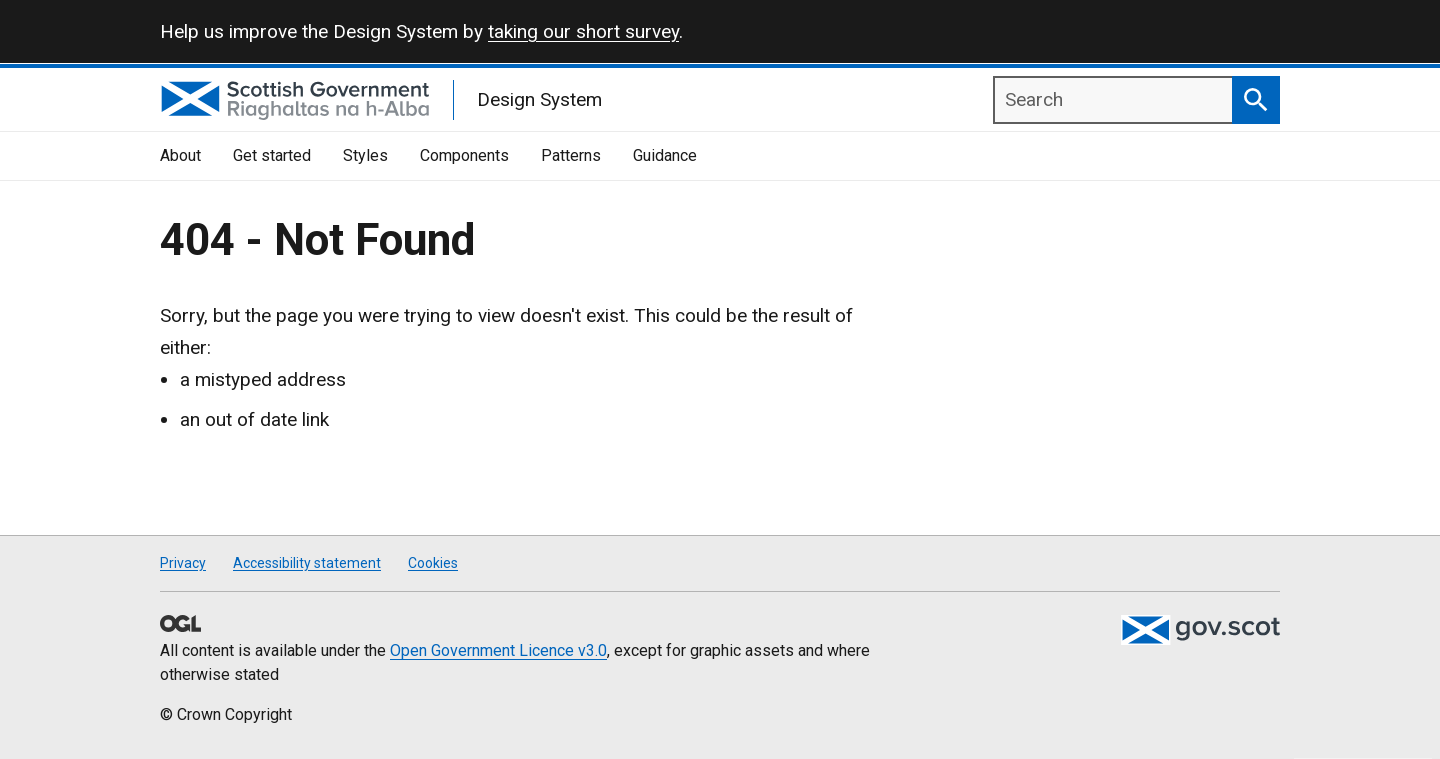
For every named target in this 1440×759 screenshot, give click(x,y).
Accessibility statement (307, 563)
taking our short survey (583, 31)
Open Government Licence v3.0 (498, 650)
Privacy (183, 563)
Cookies (433, 563)
